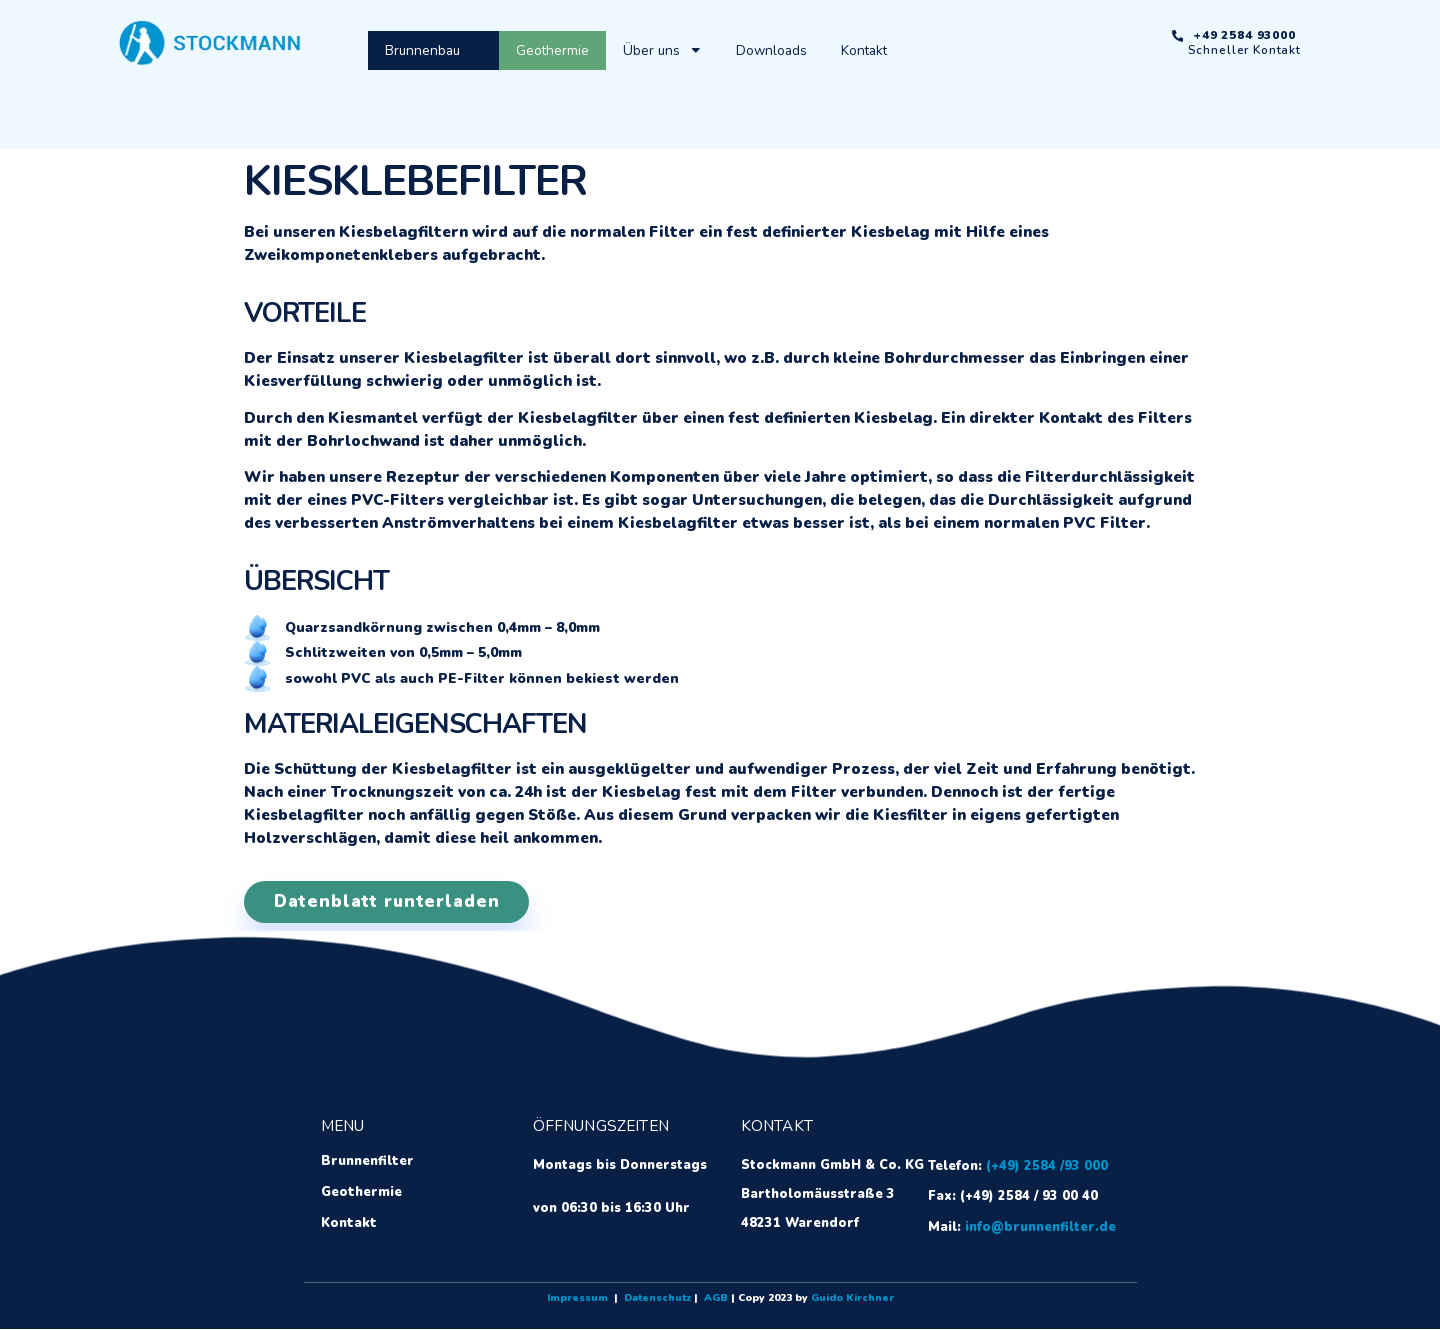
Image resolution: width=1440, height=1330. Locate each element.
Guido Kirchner (852, 1299)
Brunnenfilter (366, 1163)
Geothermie (552, 50)
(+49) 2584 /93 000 (1047, 1167)
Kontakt (864, 50)
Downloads (771, 50)
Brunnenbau (433, 50)
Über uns (662, 50)
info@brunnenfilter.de (1040, 1228)
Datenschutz (657, 1299)
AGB (716, 1299)
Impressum (577, 1299)
